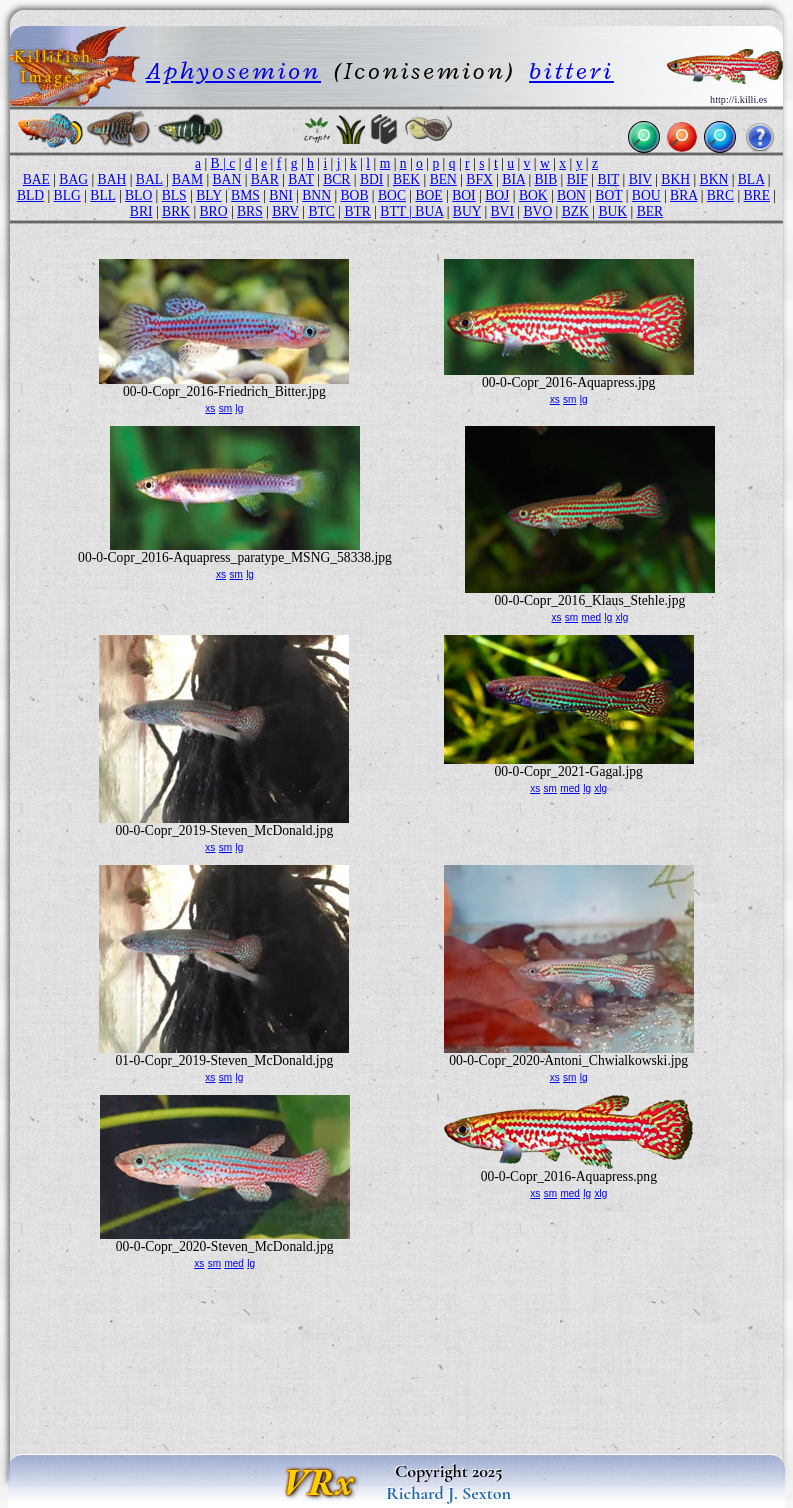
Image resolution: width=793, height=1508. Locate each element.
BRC (720, 195)
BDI (371, 179)
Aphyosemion (233, 70)
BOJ (497, 195)
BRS (250, 211)
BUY (467, 211)
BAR (265, 179)
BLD (30, 195)
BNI (280, 195)
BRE (757, 195)
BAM (187, 179)
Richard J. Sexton (448, 1493)
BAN (227, 179)
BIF (577, 179)
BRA (683, 195)
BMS (245, 195)
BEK (406, 179)
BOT (608, 195)
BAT (300, 179)
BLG (67, 195)
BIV (640, 179)
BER (650, 211)
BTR (357, 211)
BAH (112, 179)
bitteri (571, 70)
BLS (174, 195)
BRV (285, 211)
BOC (392, 195)
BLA (751, 179)
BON (571, 195)
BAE (36, 179)
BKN (714, 179)
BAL (149, 179)
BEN (443, 179)
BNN (316, 195)
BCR (336, 179)
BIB (546, 179)
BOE (428, 195)
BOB (355, 195)
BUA (429, 211)
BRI (141, 211)
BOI (463, 195)
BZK (575, 211)
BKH (675, 179)
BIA (513, 179)
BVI (502, 211)
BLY (208, 195)
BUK (612, 211)
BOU (646, 195)
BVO (538, 211)
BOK (533, 195)
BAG (73, 179)
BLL (102, 195)
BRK (176, 211)
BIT (608, 179)
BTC (321, 211)
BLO (138, 195)
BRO (214, 211)
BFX (479, 179)
